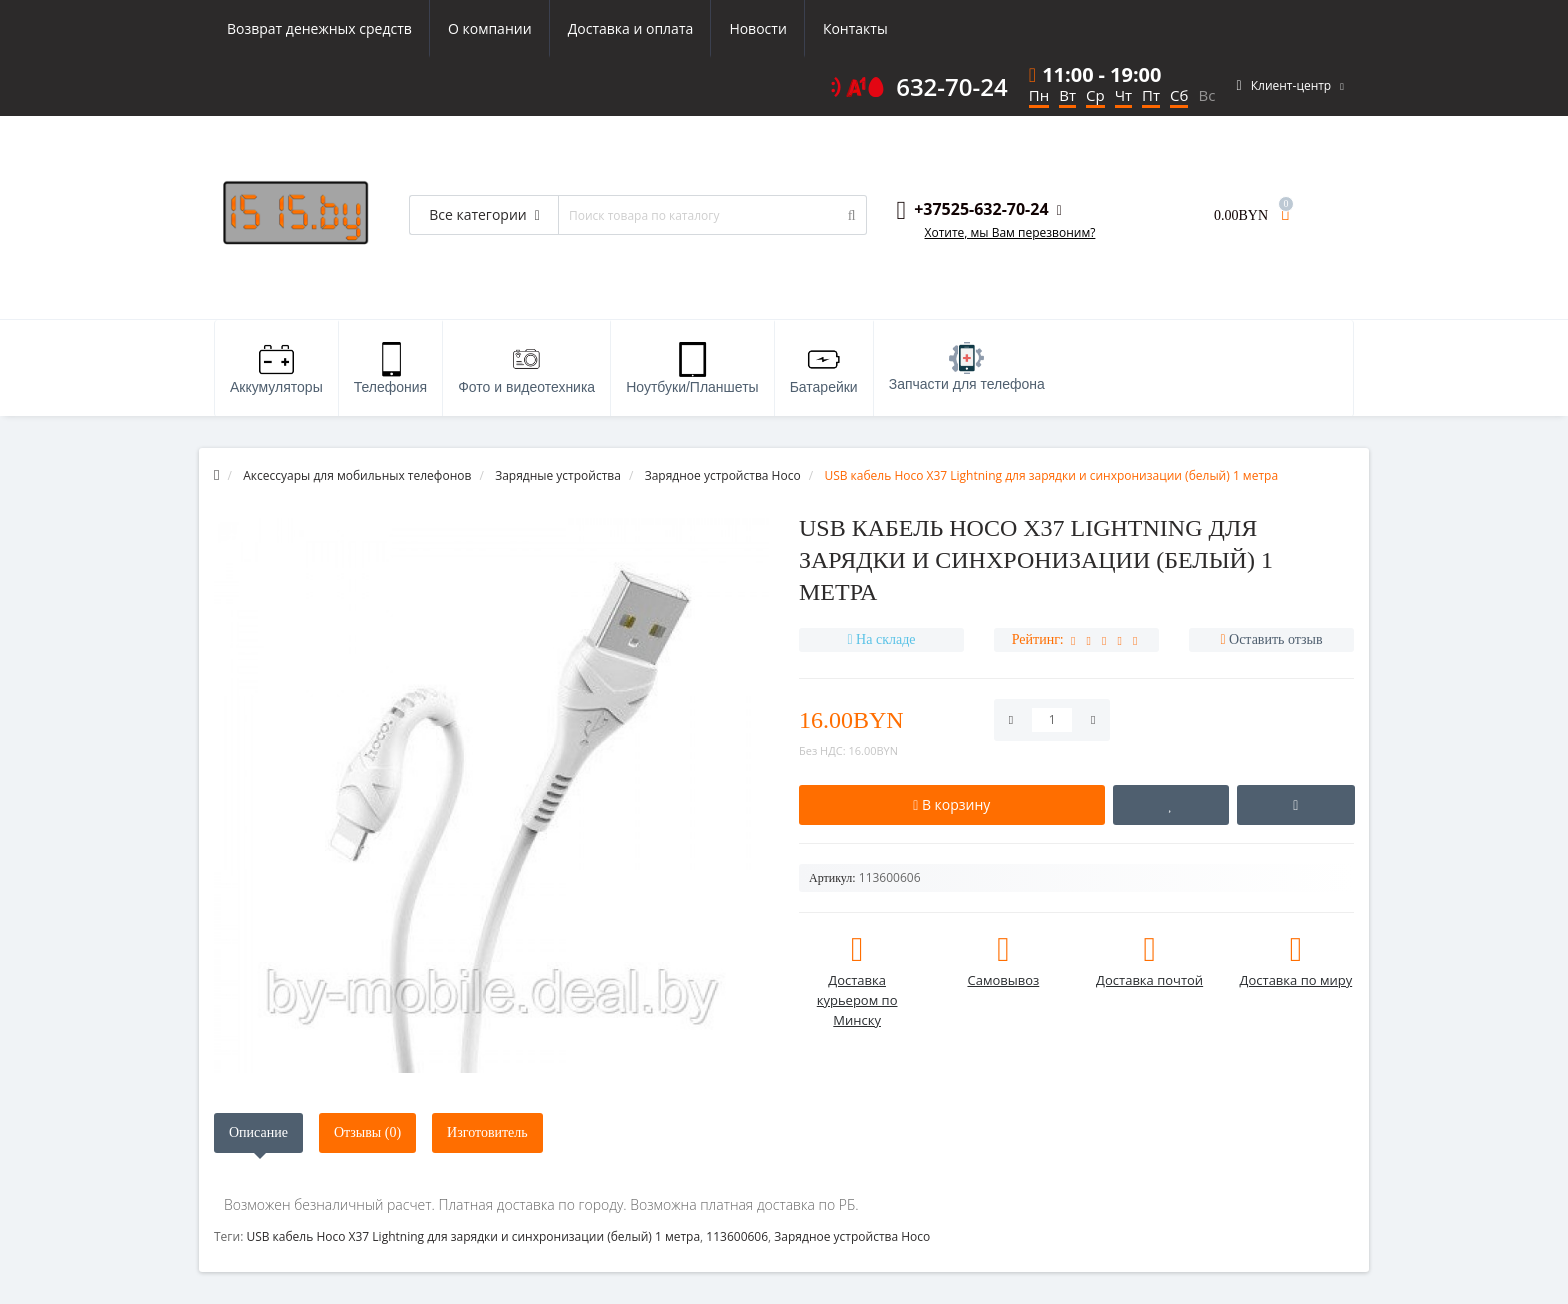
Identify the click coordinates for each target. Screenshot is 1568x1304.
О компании (490, 28)
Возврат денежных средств (319, 28)
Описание (258, 1132)
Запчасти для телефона (967, 367)
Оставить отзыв (1276, 639)
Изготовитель (487, 1132)
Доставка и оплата (631, 28)
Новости (757, 28)
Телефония (390, 368)
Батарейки (824, 368)
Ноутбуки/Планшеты (692, 368)
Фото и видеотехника (526, 368)
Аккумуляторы (276, 368)
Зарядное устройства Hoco (852, 1236)
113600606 (737, 1236)
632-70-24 (952, 87)
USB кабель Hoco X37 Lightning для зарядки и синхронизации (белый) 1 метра (473, 1236)
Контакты (855, 28)
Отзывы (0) (367, 1132)
